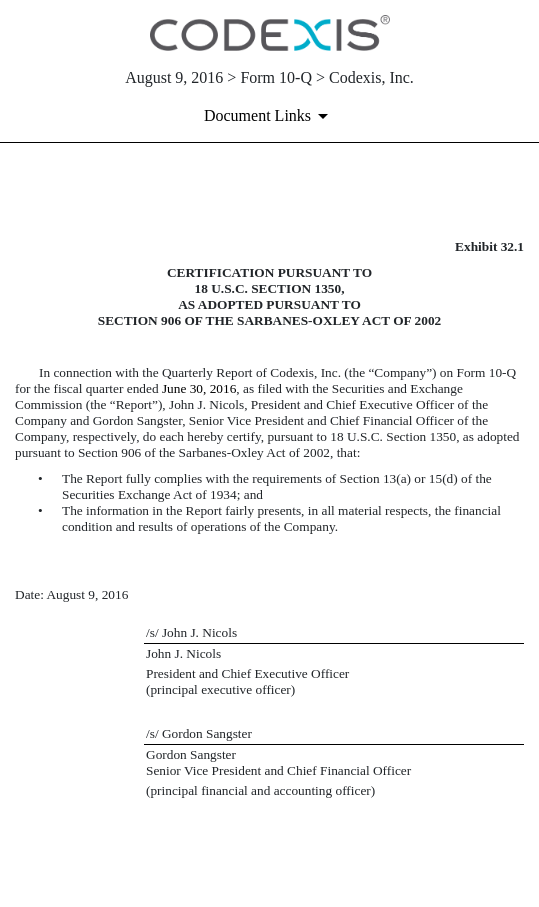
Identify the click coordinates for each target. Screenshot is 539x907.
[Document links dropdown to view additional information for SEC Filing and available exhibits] (269, 116)
